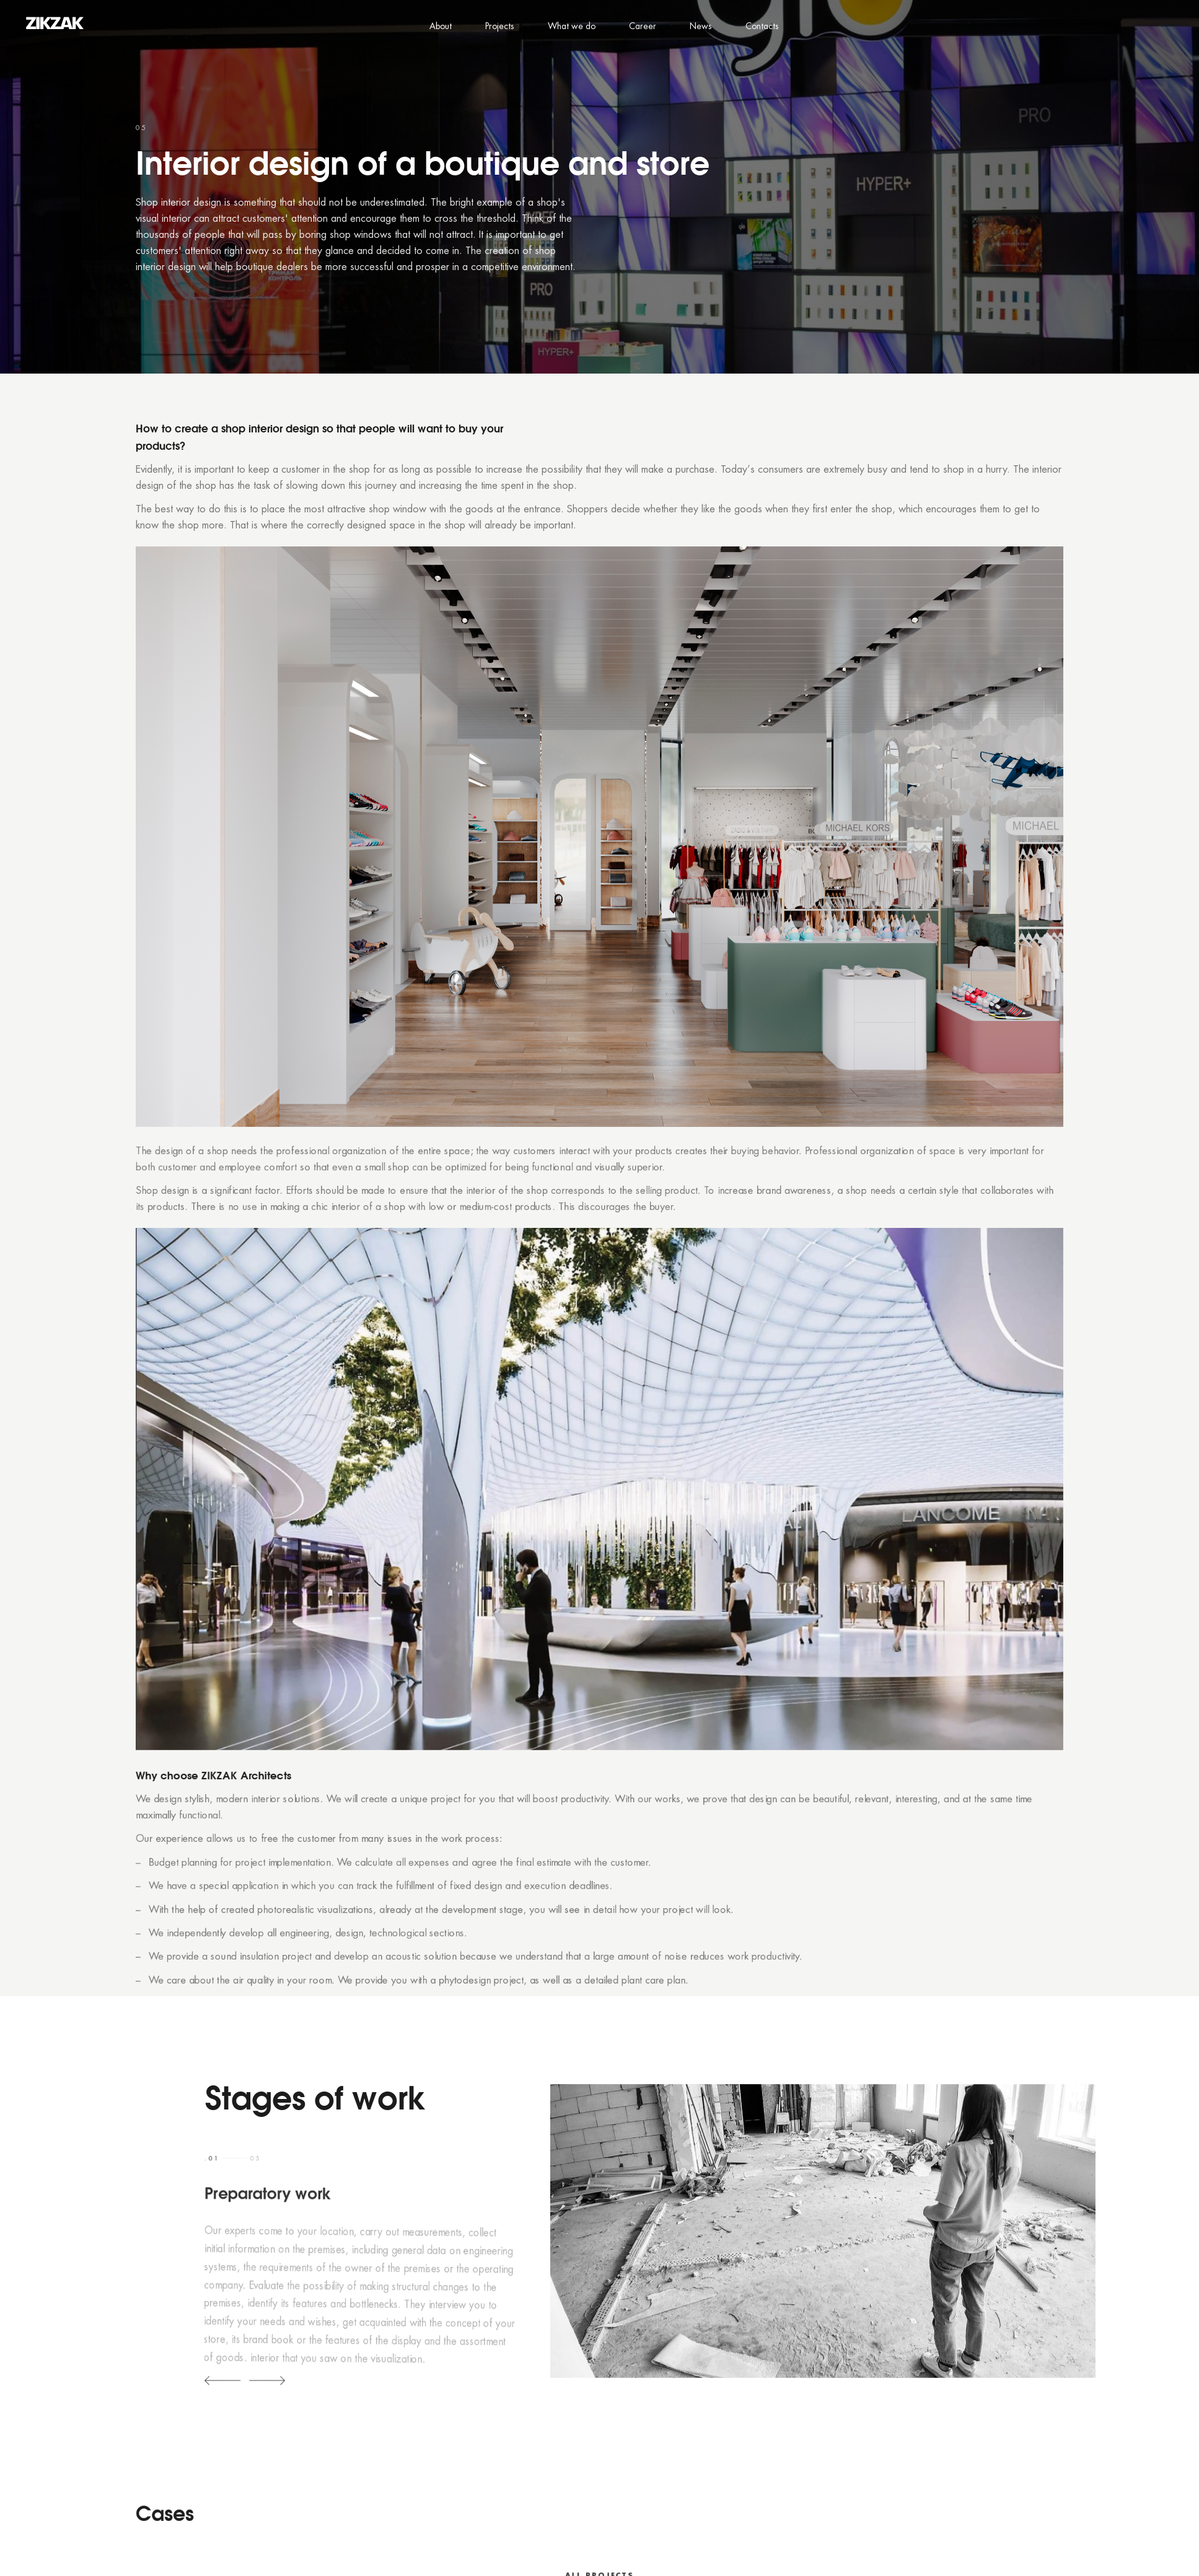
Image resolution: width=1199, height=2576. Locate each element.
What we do (571, 27)
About (440, 27)
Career (642, 27)
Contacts (762, 27)
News (701, 27)
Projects (499, 27)
